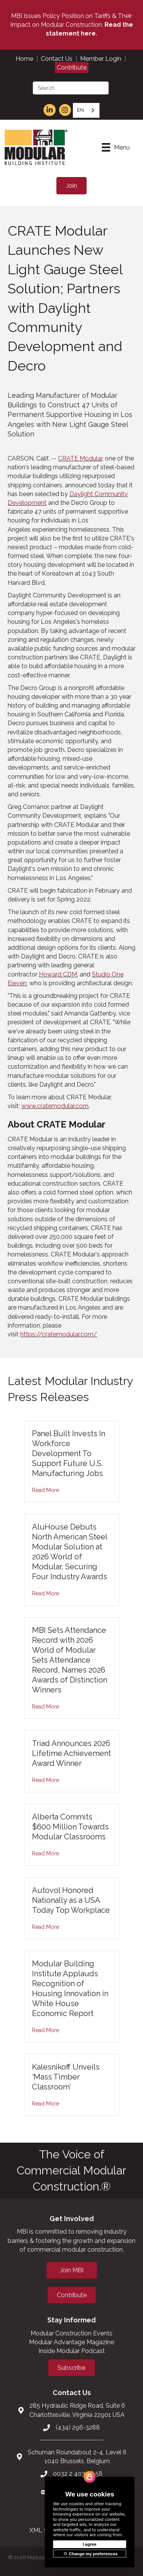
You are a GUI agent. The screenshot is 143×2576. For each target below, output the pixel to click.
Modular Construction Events (71, 2333)
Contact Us (56, 58)
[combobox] (86, 110)
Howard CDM (58, 974)
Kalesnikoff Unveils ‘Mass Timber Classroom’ (66, 2076)
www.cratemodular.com (54, 1106)
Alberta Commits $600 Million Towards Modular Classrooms (70, 1826)
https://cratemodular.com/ (58, 1334)
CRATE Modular (80, 458)
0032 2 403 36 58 (78, 2473)
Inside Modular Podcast (72, 2351)
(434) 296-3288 (78, 2427)
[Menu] (115, 147)
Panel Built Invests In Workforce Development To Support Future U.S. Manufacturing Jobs (68, 1453)
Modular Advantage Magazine (71, 2342)
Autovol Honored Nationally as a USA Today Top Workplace (71, 1900)
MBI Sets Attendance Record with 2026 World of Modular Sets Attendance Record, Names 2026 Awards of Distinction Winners (69, 1660)
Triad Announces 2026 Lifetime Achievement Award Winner (71, 1753)
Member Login (100, 58)
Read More (45, 1490)
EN (80, 110)
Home (24, 58)
